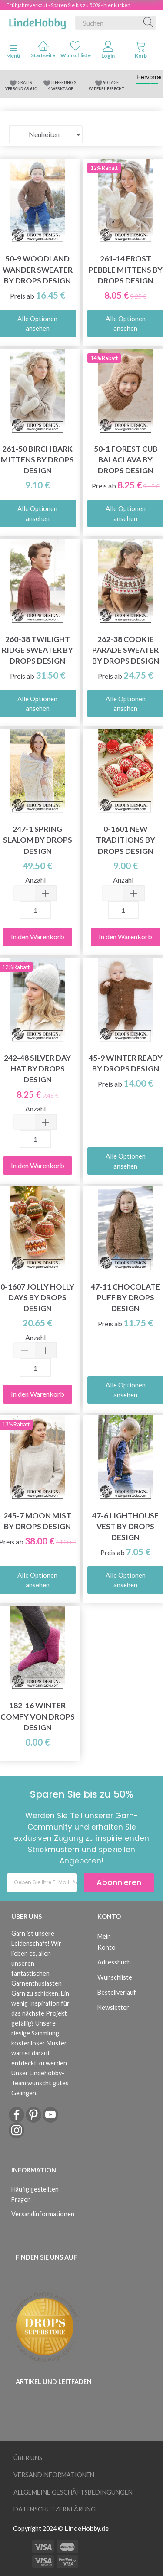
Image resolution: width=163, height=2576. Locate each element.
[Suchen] (148, 23)
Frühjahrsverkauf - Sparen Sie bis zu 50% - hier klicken (68, 5)
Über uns (28, 2458)
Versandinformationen (38, 2214)
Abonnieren (118, 1882)
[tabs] (140, 51)
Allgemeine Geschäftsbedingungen (73, 2492)
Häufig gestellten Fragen (35, 2194)
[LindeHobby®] (37, 21)
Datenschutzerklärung (54, 2509)
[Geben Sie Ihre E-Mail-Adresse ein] (42, 1882)
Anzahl (35, 880)
